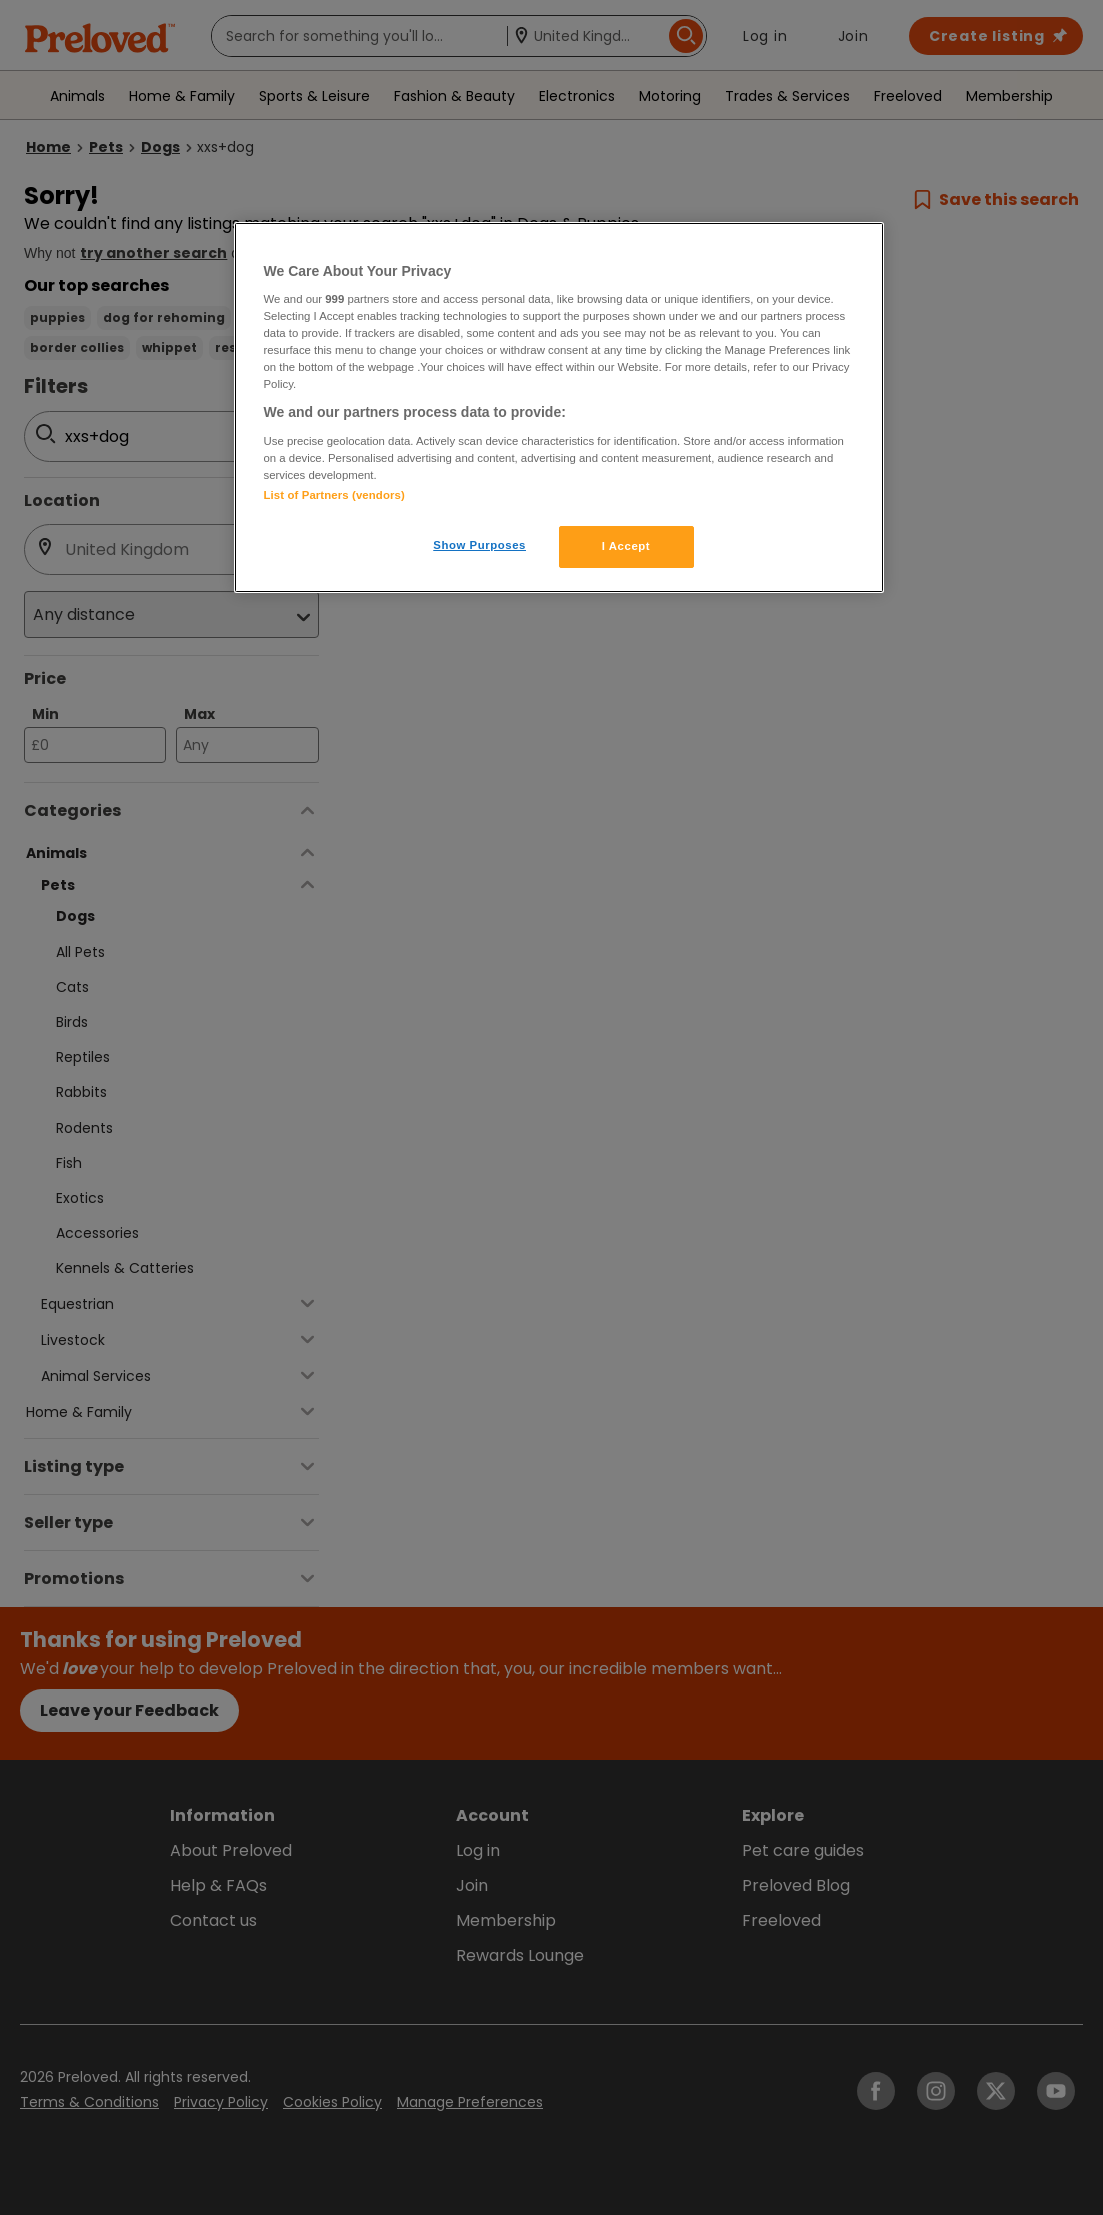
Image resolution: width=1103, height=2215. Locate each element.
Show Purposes (479, 545)
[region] (559, 408)
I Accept (626, 546)
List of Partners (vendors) (334, 495)
